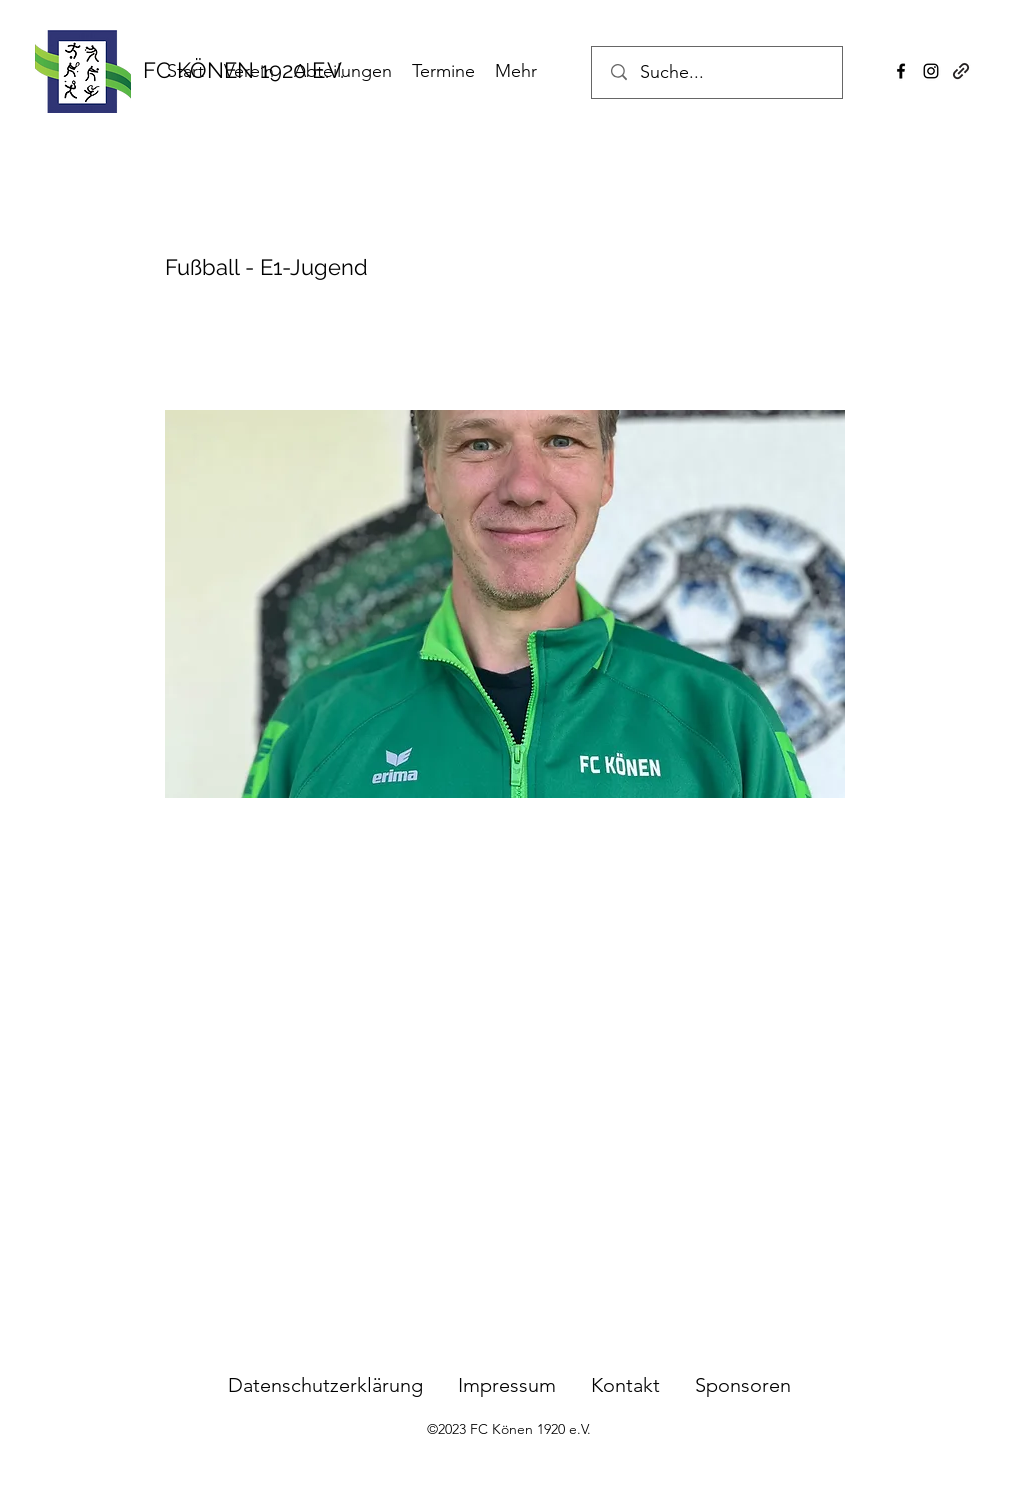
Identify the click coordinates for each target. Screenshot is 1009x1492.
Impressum (524, 1385)
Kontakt (625, 1385)
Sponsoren (743, 1385)
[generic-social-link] (961, 71)
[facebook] (901, 71)
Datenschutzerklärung (325, 1385)
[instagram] (931, 71)
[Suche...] (720, 72)
